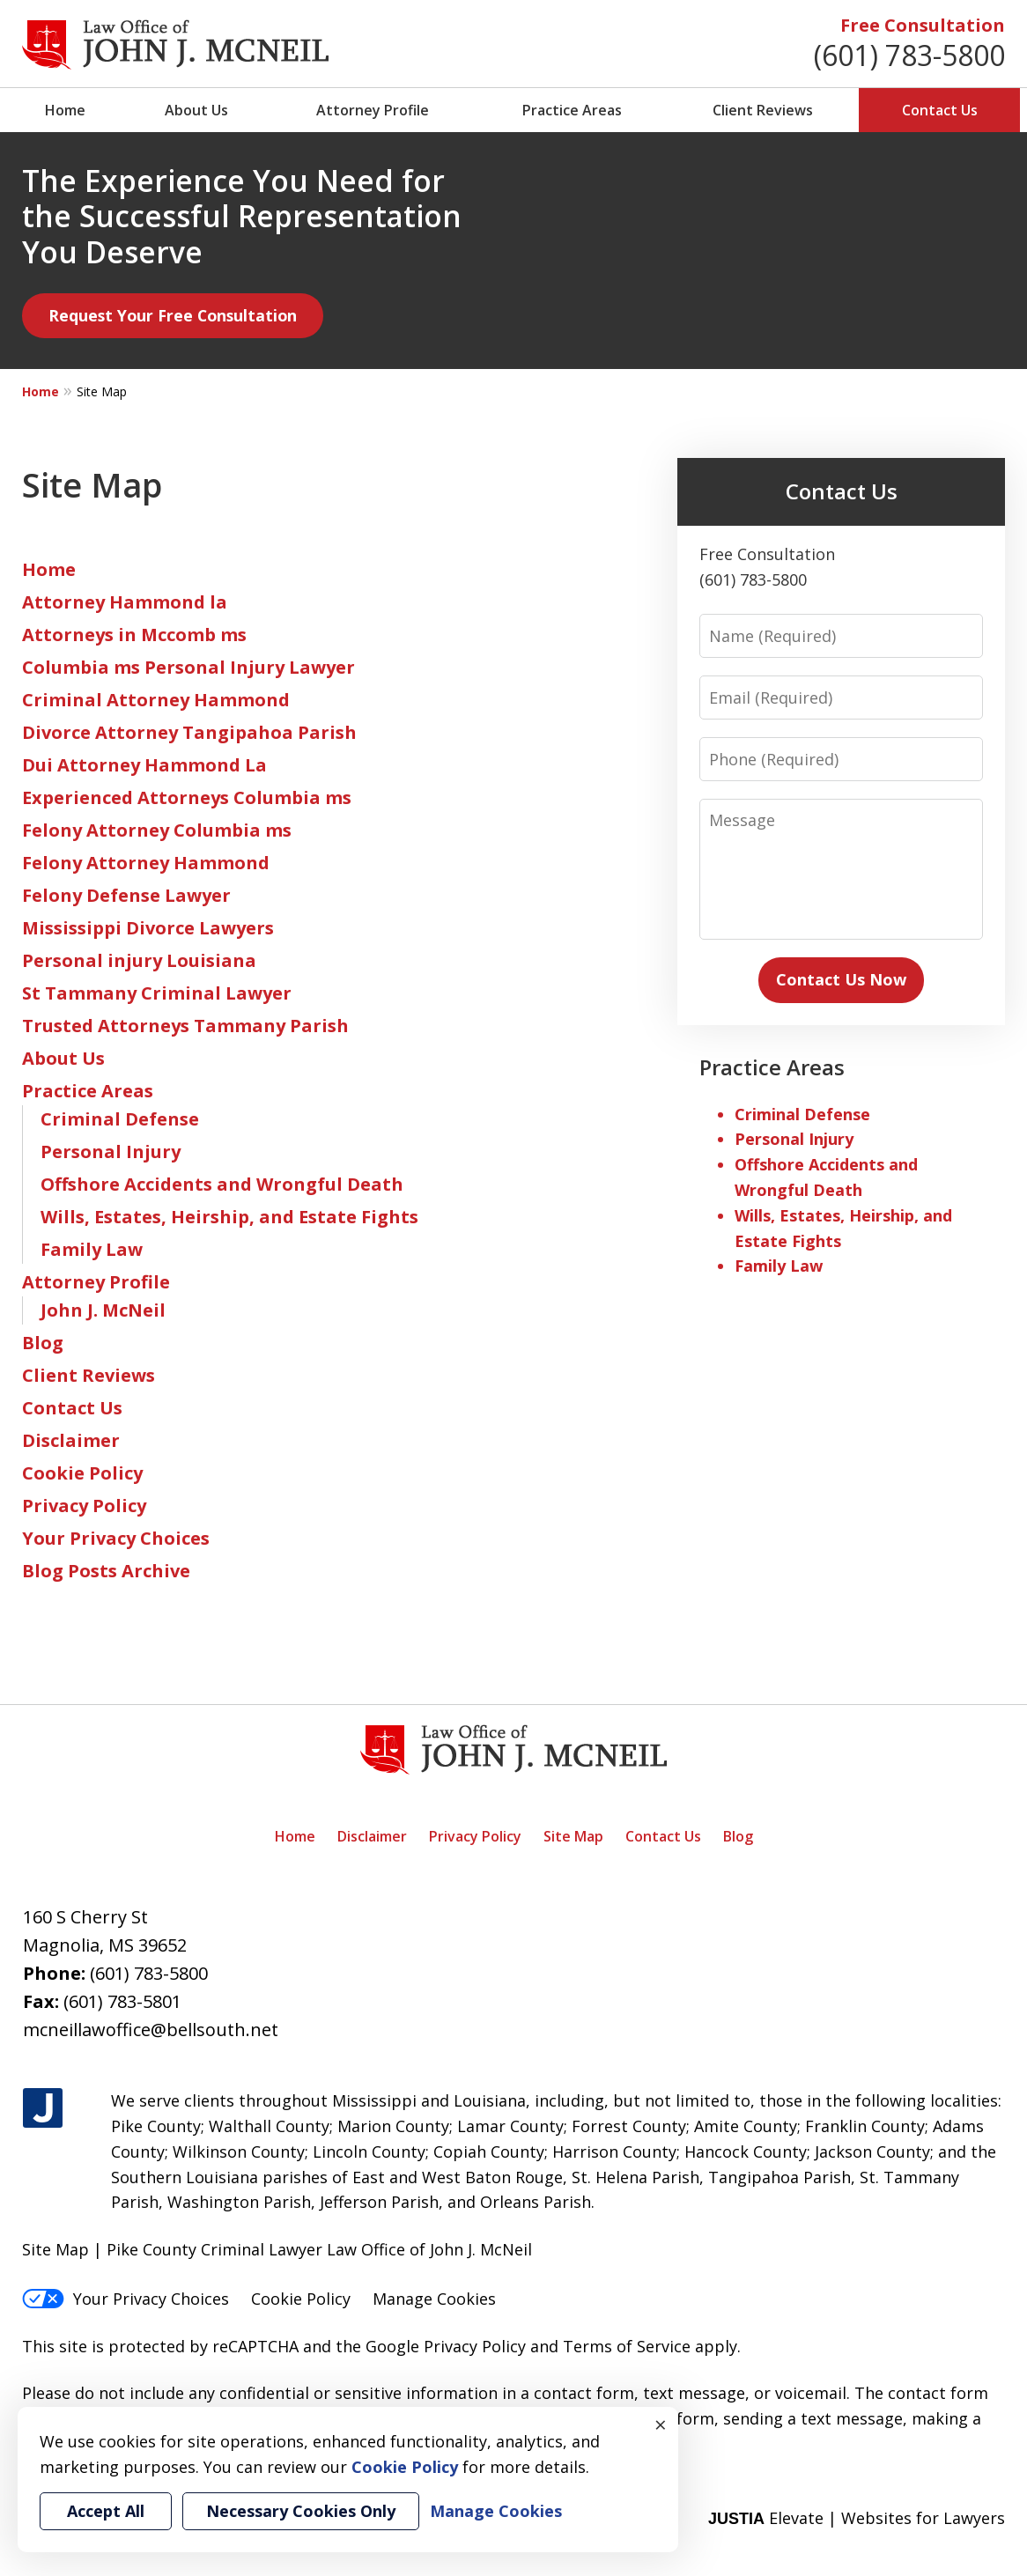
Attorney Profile (372, 110)
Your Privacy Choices (116, 1538)
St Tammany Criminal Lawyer (157, 993)
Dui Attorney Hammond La (144, 765)
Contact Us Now (841, 979)
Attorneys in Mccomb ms (134, 634)
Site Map (573, 1836)
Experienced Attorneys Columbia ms (186, 797)
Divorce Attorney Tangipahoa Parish (189, 732)
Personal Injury (111, 1151)
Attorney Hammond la (124, 602)
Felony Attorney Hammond (146, 863)
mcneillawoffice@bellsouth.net (150, 2029)
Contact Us (940, 110)
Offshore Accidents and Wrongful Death (222, 1184)
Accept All (105, 2510)
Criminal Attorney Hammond (156, 700)
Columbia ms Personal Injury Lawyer (188, 667)
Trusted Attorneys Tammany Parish (185, 1025)
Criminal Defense (120, 1119)
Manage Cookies (434, 2298)
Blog (42, 1342)
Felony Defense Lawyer (126, 895)
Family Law (92, 1249)
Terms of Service (627, 2346)
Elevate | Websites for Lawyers (856, 2517)
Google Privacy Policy (446, 2346)
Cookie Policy (82, 1473)
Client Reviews (763, 110)
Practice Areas (572, 110)
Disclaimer (71, 1440)
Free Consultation (922, 25)
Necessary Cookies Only (300, 2510)
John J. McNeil (103, 1310)
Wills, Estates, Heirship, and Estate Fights (229, 1217)
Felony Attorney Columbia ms (157, 830)
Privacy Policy (84, 1505)
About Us (196, 110)
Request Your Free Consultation (172, 315)
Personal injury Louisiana (139, 960)
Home (65, 110)
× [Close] (660, 2424)
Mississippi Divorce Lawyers (148, 928)
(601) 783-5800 (909, 55)
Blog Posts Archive (106, 1571)
